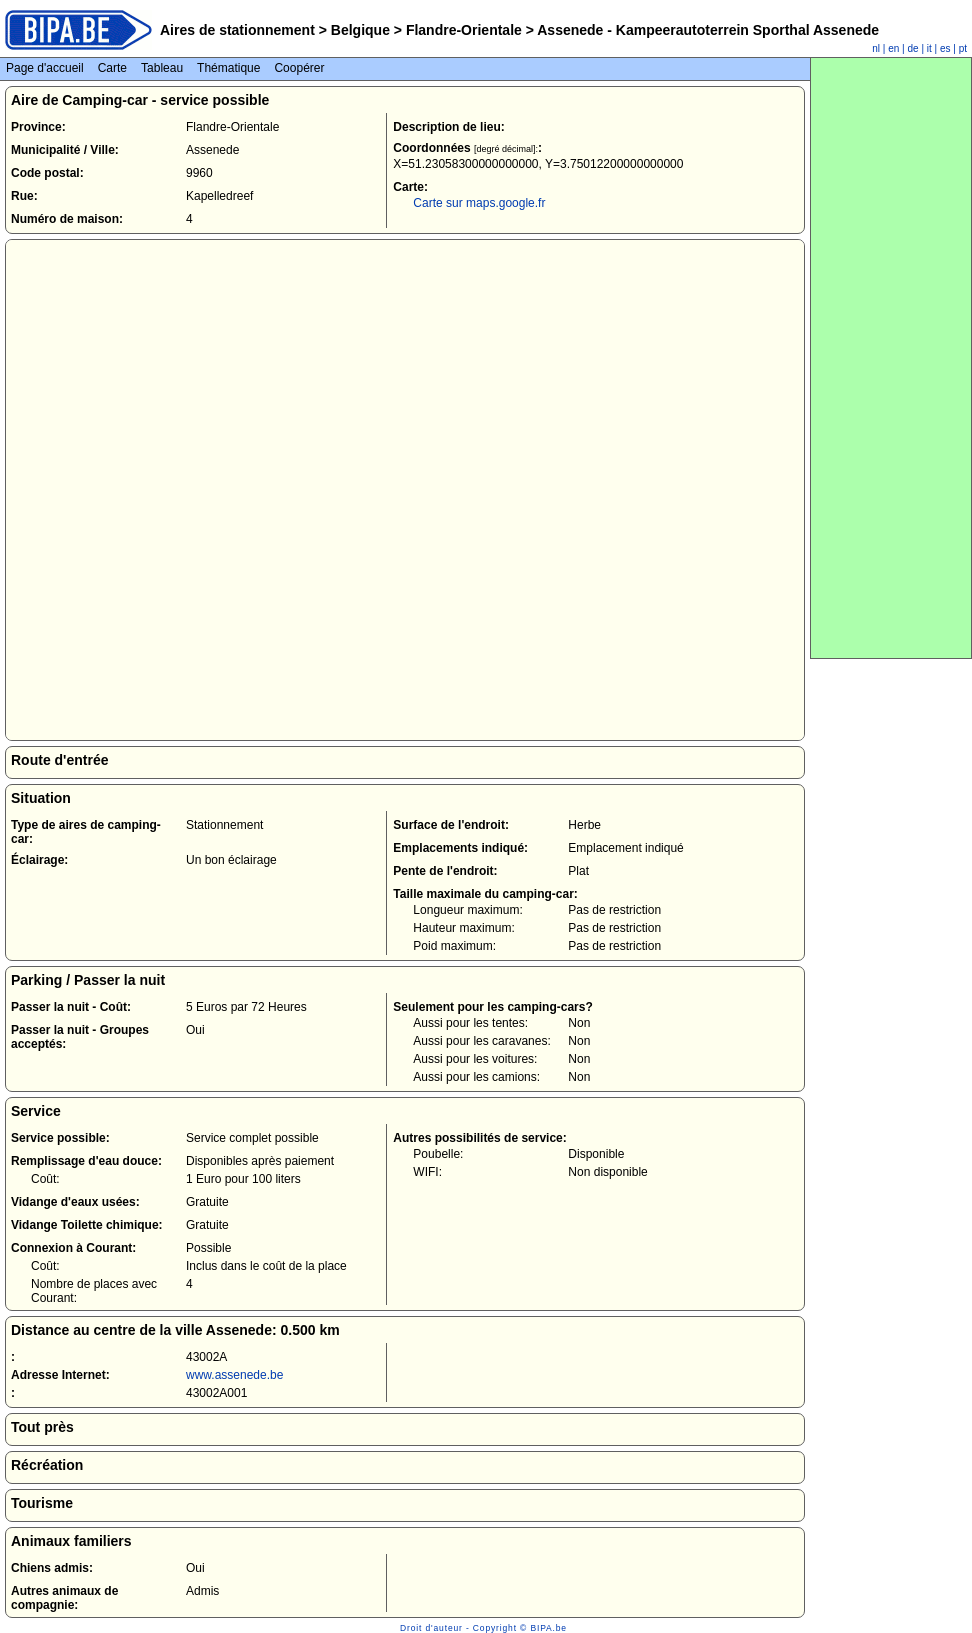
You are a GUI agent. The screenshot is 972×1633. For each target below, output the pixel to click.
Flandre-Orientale (464, 30)
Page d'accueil (45, 68)
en (893, 48)
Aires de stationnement (237, 30)
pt (963, 48)
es (945, 48)
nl (876, 48)
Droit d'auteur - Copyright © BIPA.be (483, 1628)
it (929, 48)
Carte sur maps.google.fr (479, 203)
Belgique (360, 30)
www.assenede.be (234, 1375)
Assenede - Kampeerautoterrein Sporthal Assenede (706, 30)
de (913, 48)
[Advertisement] (891, 358)
